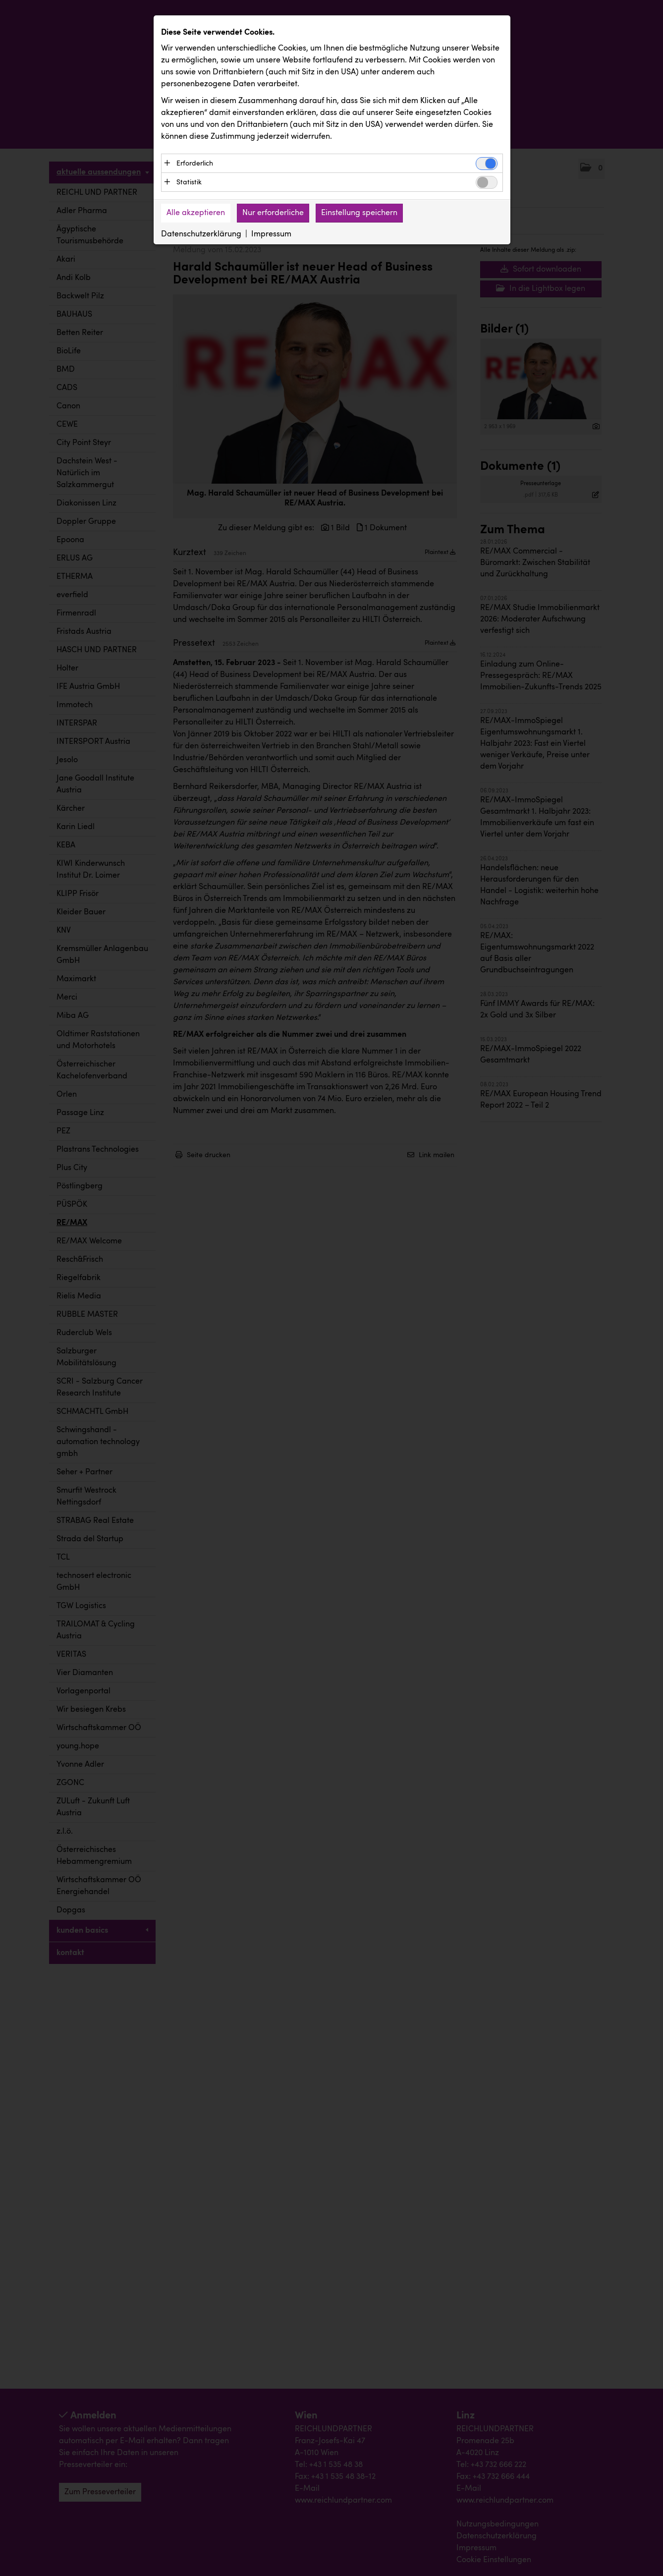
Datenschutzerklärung (201, 234)
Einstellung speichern (359, 213)
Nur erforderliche (273, 213)
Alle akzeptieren (195, 213)
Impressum (271, 234)
